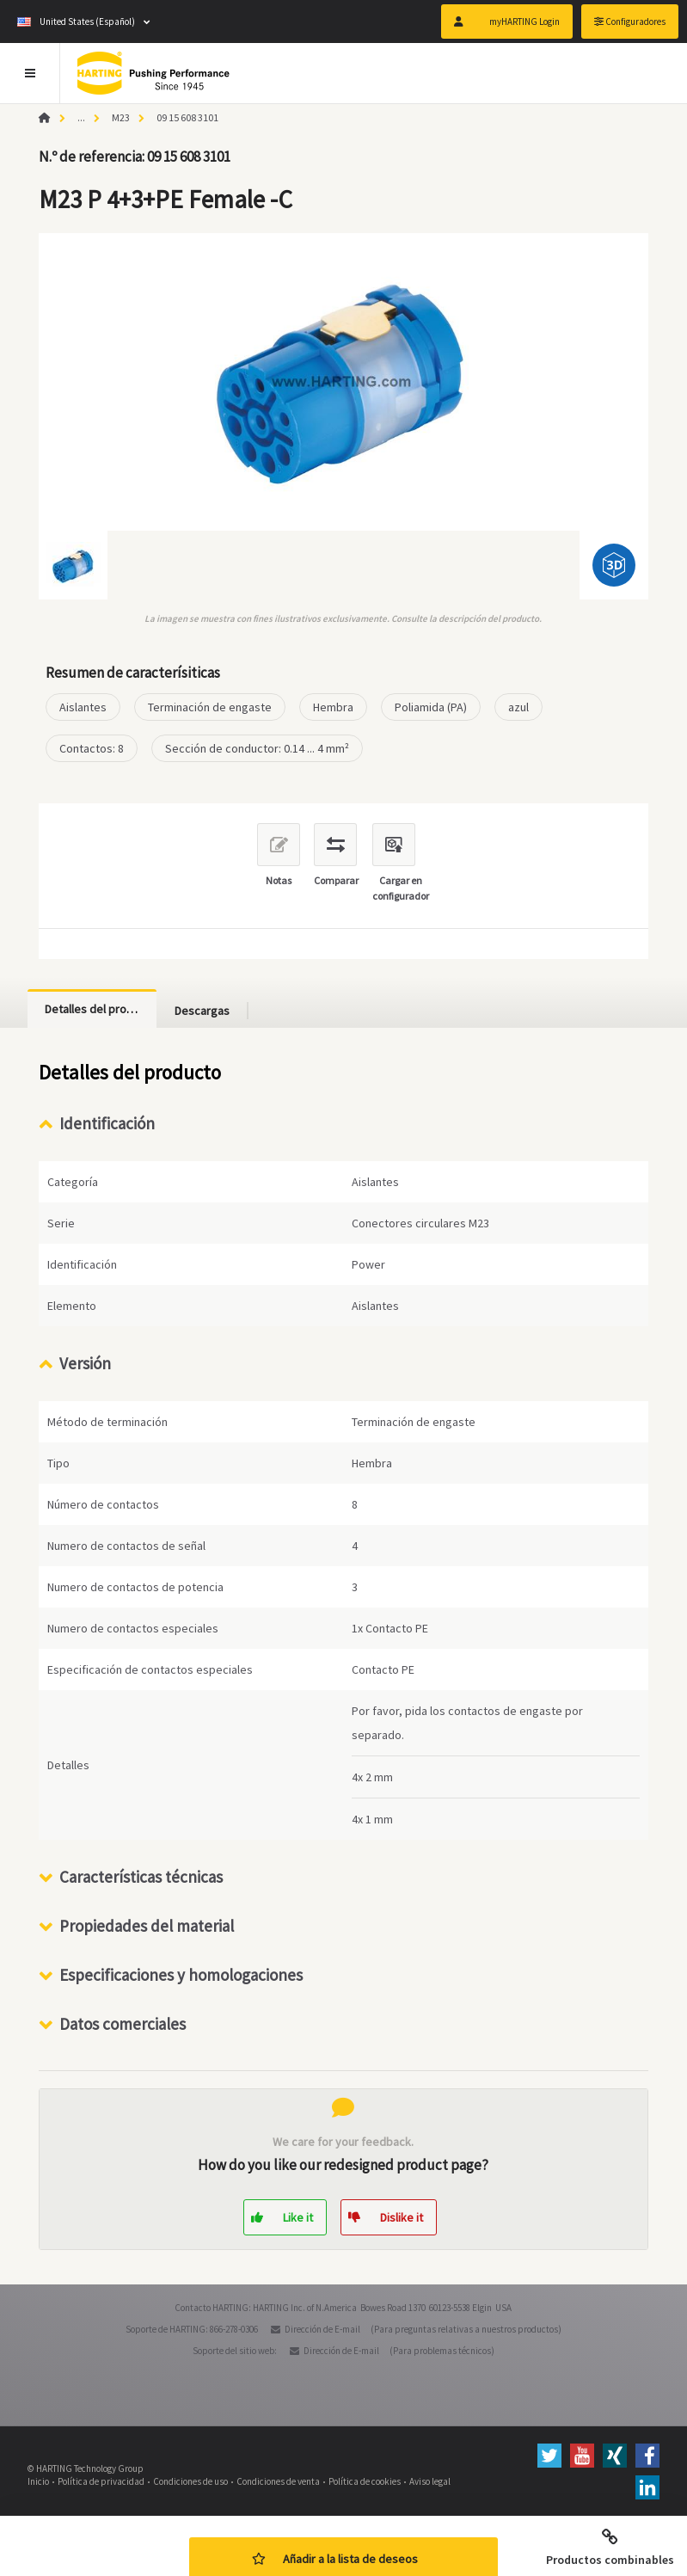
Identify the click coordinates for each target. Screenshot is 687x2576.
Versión (85, 1363)
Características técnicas (141, 1876)
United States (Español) (76, 21)
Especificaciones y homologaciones (181, 1974)
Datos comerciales (122, 2023)
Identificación (107, 1123)
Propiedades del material (146, 1925)
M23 (121, 117)
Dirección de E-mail (322, 2329)
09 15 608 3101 (187, 117)
